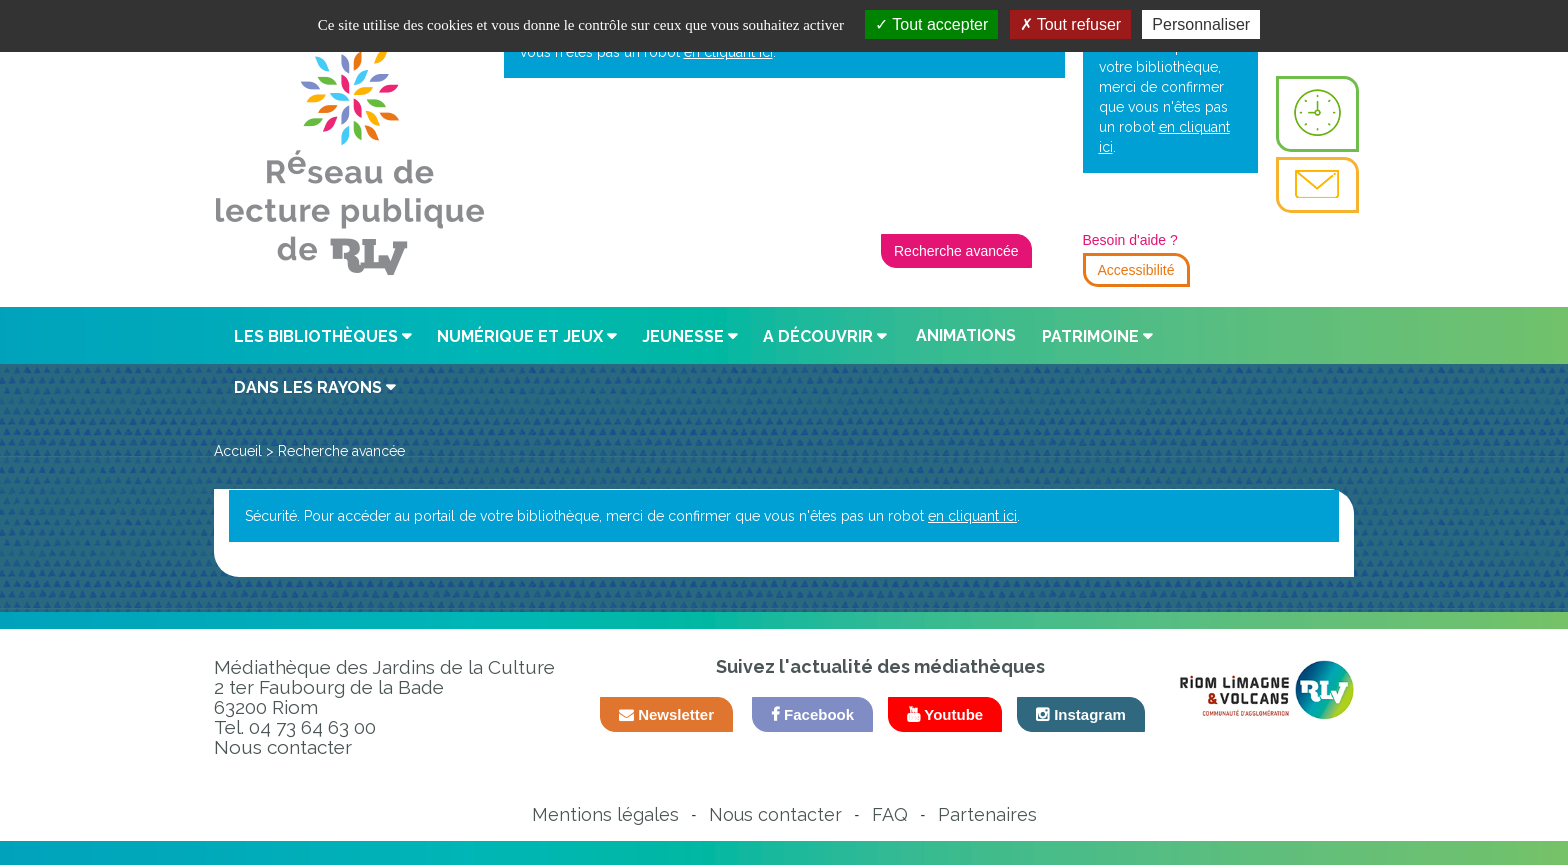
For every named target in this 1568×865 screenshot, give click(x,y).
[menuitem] (1317, 114)
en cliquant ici (972, 516)
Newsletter (666, 714)
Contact (1317, 185)
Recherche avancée (956, 251)
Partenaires (987, 814)
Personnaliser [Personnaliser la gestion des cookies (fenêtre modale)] (1201, 24)
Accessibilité (1136, 270)
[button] (324, 336)
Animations (966, 335)
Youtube (945, 714)
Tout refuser (1071, 24)
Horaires (1317, 114)
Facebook (812, 714)
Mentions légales (605, 814)
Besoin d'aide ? (1130, 240)
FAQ (890, 814)
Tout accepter (931, 24)
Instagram (1081, 714)
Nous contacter (283, 747)
